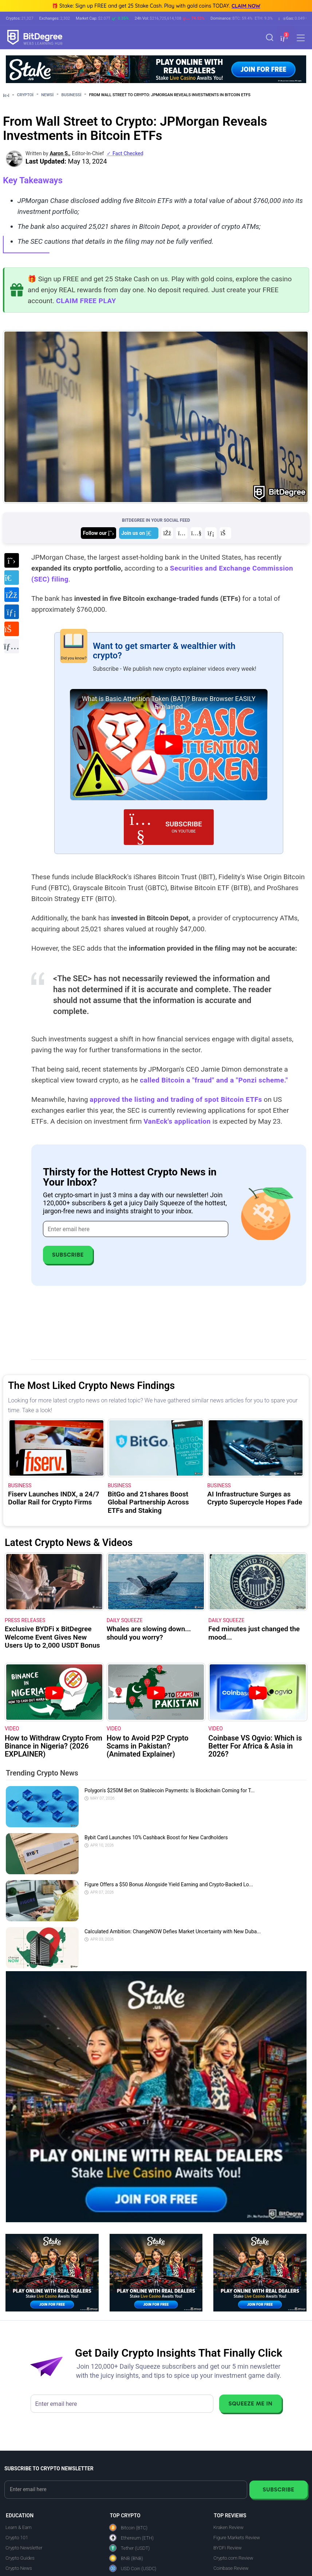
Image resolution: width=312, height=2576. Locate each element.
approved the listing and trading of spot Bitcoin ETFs (176, 1099)
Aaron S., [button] (60, 153)
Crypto (28, 95)
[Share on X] (11, 560)
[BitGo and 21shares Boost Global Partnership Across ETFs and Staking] (156, 1448)
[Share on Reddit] (11, 629)
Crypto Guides (20, 2558)
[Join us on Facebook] (167, 533)
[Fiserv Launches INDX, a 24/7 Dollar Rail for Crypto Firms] (56, 1448)
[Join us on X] (98, 533)
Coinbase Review (230, 2568)
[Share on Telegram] (11, 577)
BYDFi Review (227, 2547)
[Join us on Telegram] (138, 533)
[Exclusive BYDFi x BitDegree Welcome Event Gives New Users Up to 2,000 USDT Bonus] (54, 1582)
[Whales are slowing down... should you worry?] (156, 1582)
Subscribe (68, 1254)
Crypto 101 (16, 2537)
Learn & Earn (18, 2527)
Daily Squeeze (125, 1620)
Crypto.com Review (233, 2558)
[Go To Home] (8, 95)
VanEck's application (177, 1121)
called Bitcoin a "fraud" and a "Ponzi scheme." (214, 1080)
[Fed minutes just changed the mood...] (257, 1582)
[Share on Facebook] (11, 594)
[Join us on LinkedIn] (211, 533)
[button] (283, 38)
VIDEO (12, 1728)
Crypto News (18, 2568)
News (49, 95)
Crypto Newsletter (23, 2547)
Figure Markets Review (236, 2537)
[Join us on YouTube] (196, 533)
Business (73, 95)
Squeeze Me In (250, 2403)
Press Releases (25, 1620)
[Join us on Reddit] (225, 533)
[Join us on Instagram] (181, 533)
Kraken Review (228, 2527)
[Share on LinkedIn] (11, 611)
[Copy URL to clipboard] (11, 646)
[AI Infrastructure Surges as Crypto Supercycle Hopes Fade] (255, 1448)
